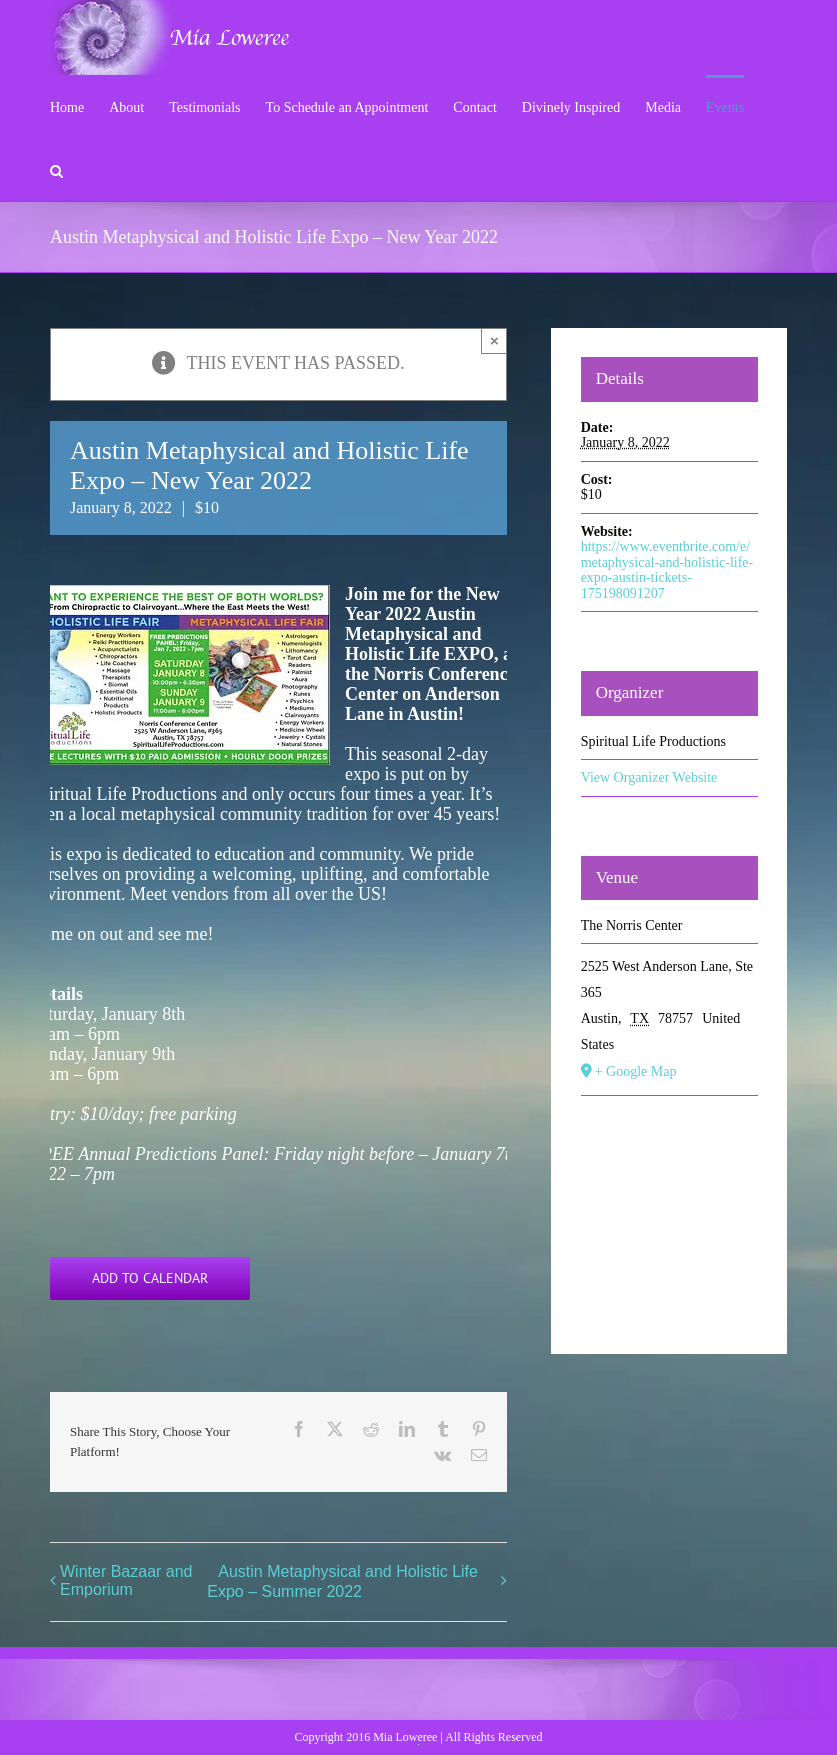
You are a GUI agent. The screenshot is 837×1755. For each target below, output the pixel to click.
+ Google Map (636, 1071)
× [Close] (494, 340)
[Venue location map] (669, 1215)
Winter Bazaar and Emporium (126, 1580)
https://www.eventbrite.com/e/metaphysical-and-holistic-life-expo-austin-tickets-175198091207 (667, 570)
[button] (56, 169)
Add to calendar (150, 1278)
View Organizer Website (649, 777)
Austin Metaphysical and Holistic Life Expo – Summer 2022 (342, 1581)
